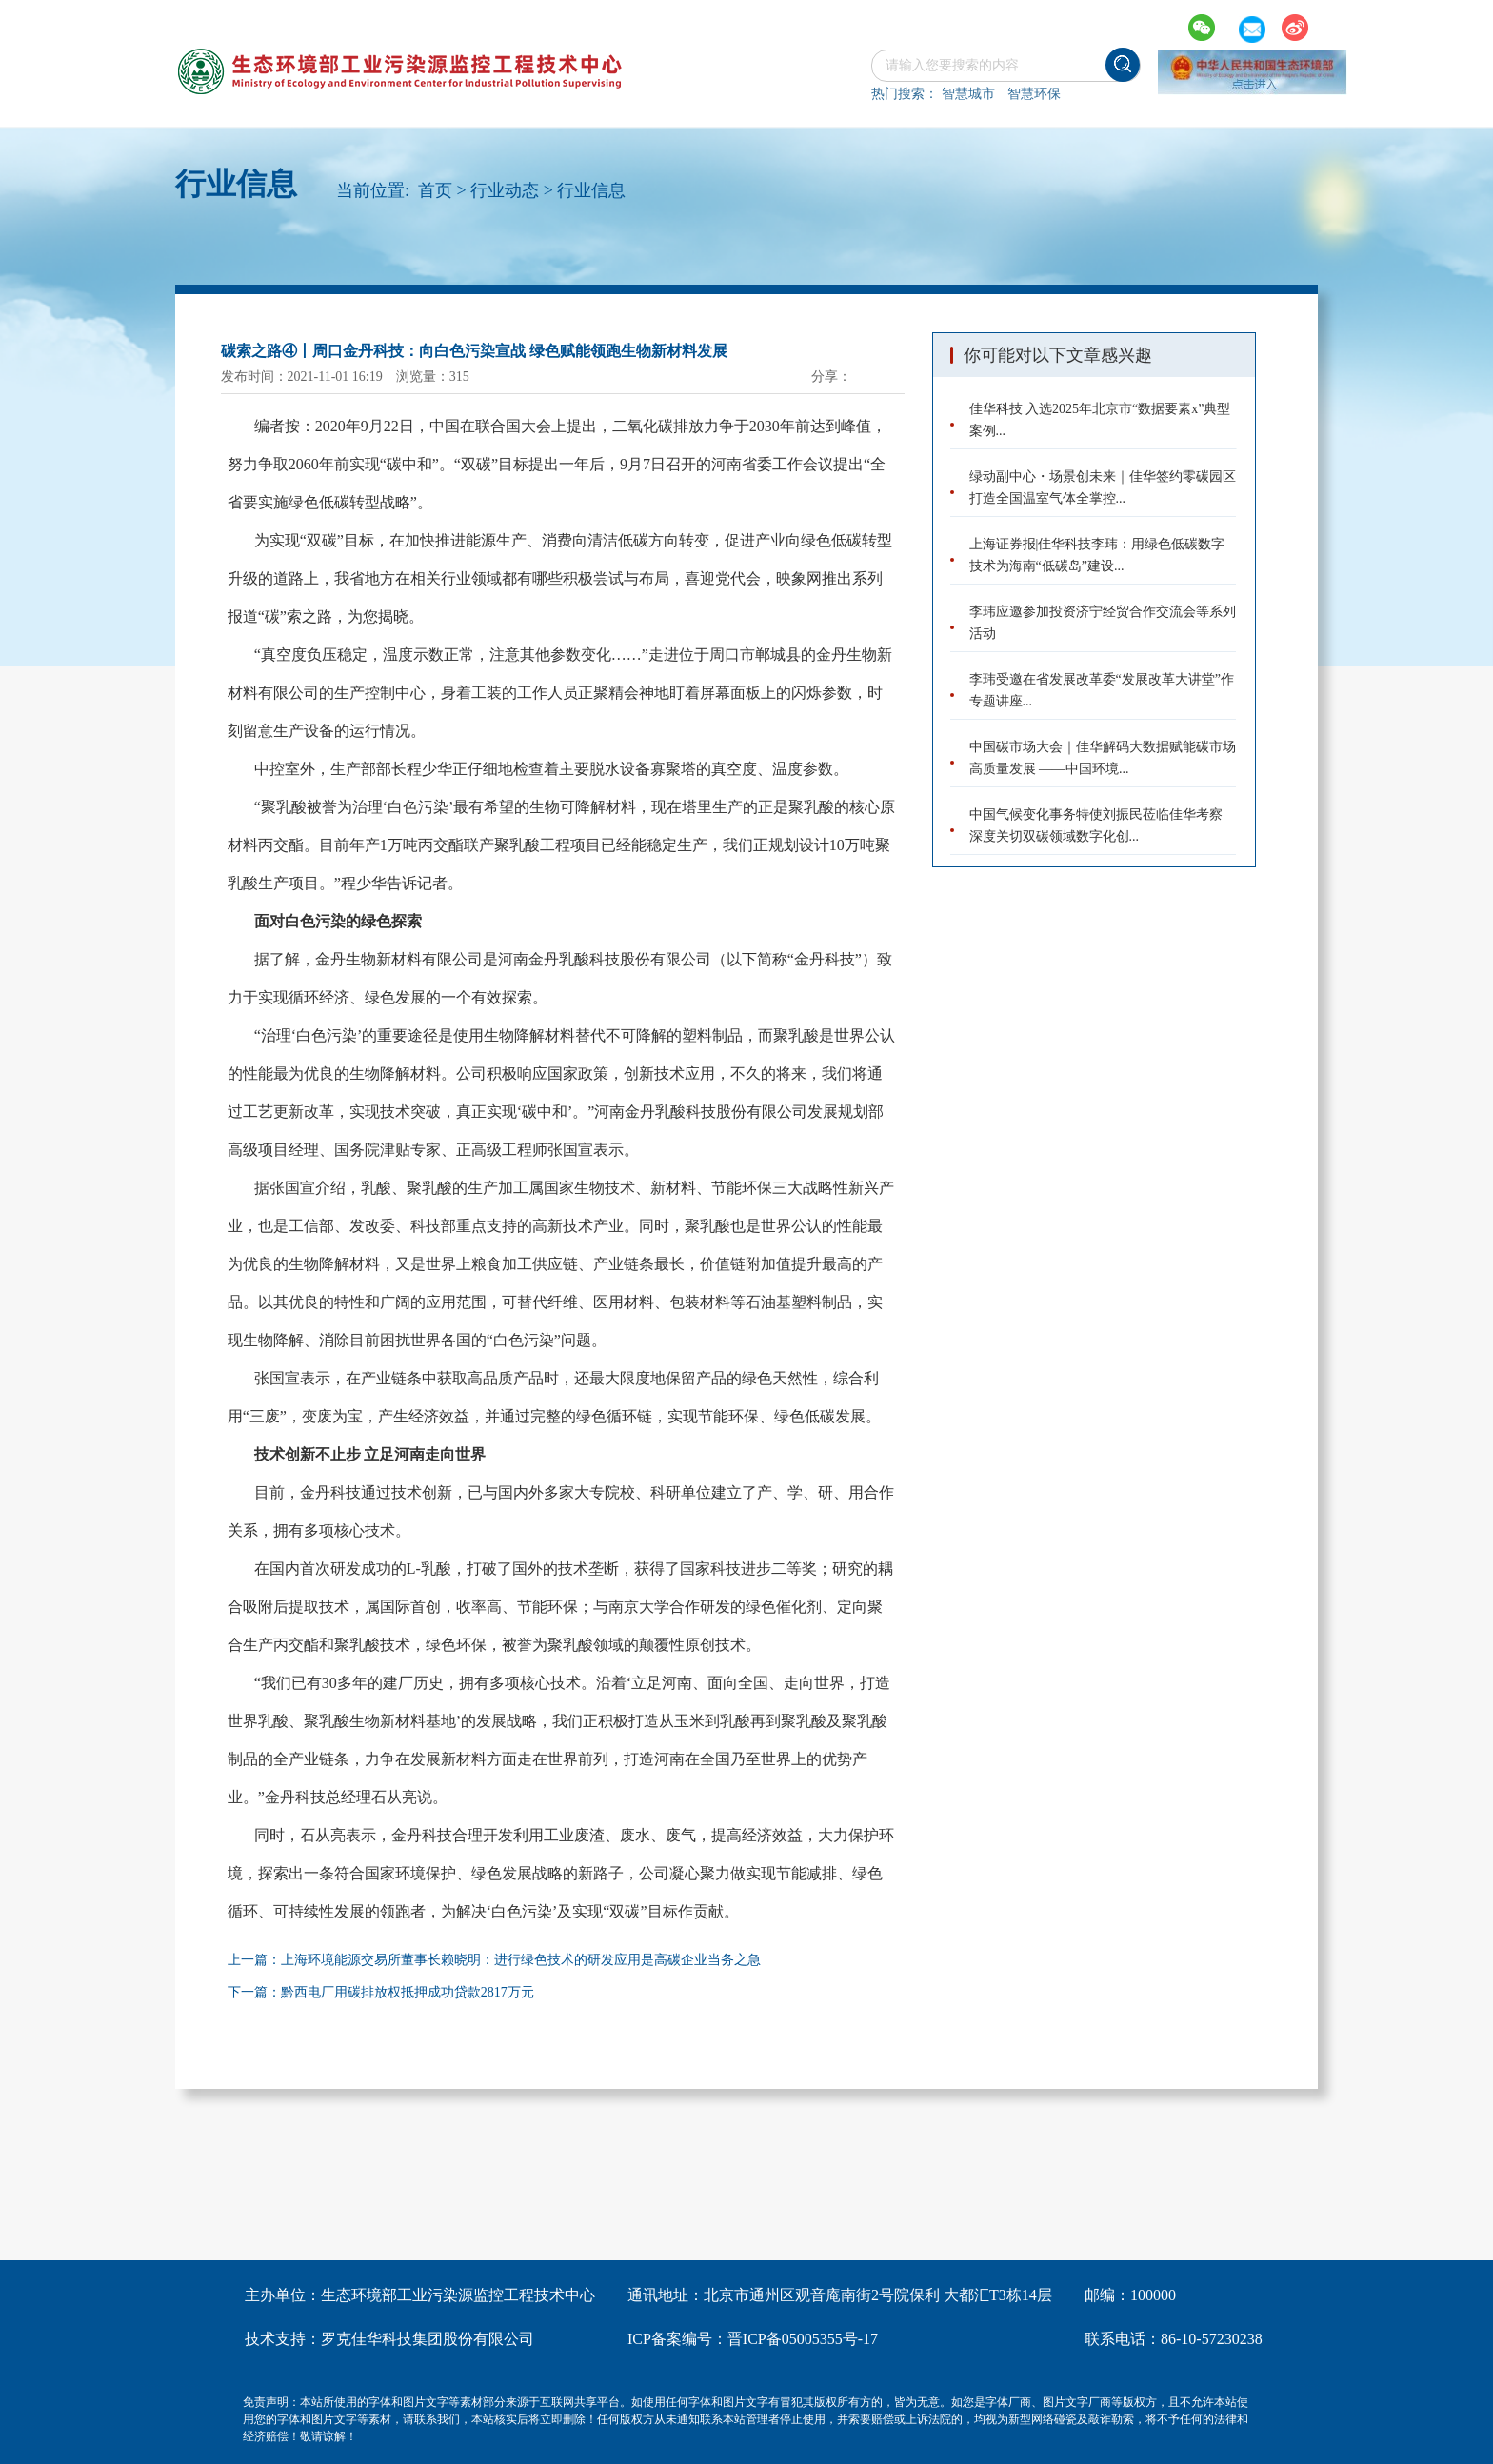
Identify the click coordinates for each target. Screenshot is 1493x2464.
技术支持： (283, 2339)
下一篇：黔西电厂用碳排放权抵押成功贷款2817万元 (381, 1992)
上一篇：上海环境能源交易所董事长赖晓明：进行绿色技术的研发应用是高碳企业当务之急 (494, 1960)
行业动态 (504, 190)
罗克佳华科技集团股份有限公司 (427, 2339)
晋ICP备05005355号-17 (802, 2339)
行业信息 (591, 190)
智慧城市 (968, 94)
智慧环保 (1034, 94)
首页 (435, 190)
